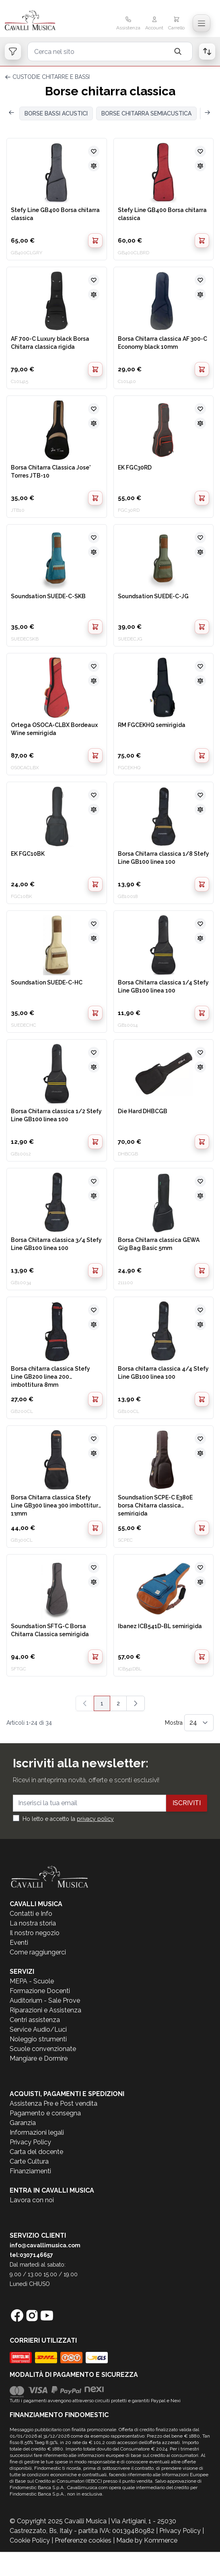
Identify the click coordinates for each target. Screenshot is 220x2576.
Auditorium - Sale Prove (45, 2000)
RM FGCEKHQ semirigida (151, 725)
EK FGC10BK (28, 853)
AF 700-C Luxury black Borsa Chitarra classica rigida (50, 343)
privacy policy (95, 1819)
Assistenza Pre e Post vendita (53, 2103)
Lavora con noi (32, 2200)
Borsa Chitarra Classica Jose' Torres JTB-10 (50, 471)
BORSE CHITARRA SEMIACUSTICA (146, 113)
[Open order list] (207, 51)
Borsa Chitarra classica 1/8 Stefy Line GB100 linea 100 (163, 857)
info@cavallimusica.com (45, 2245)
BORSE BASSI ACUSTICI (56, 113)
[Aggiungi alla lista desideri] (93, 151)
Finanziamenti (30, 2171)
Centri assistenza (35, 2020)
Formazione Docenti (40, 1991)
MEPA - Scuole (32, 1981)
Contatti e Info (31, 1913)
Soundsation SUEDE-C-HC (46, 982)
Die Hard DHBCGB (142, 1111)
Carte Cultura (29, 2161)
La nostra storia (33, 1923)
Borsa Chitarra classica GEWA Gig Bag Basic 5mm (158, 1244)
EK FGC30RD (135, 467)
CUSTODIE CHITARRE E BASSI (51, 77)
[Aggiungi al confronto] (93, 165)
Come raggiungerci (38, 1952)
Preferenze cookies (83, 2540)
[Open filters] (13, 51)
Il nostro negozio (35, 1933)
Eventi (19, 1942)
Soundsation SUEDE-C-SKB (48, 596)
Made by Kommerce (146, 2540)
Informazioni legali (37, 2132)
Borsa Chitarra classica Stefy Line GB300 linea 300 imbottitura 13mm (56, 1505)
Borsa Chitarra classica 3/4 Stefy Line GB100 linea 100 (56, 1244)
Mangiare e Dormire (39, 2058)
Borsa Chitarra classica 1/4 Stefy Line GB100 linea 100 (163, 986)
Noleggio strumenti (38, 2039)
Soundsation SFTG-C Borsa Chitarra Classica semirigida (50, 1630)
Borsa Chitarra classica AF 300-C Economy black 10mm (162, 343)
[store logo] (39, 21)
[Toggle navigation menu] (201, 23)
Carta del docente (36, 2152)
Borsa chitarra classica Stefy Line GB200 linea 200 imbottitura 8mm (50, 1376)
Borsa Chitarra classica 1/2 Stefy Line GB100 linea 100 (56, 1115)
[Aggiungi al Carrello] (95, 240)
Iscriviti (187, 1803)
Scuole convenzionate (43, 2049)
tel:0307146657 (31, 2255)
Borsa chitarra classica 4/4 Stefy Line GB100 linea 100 (163, 1372)
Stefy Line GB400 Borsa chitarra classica (55, 214)
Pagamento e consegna (45, 2113)
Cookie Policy (30, 2540)
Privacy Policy (30, 2142)
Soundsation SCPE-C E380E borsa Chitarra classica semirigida (155, 1505)
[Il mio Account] (154, 24)
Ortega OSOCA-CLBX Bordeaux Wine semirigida (54, 729)
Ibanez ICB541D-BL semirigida (160, 1626)
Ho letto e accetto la (68, 1819)
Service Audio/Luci (38, 2029)
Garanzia (23, 2123)
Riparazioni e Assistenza (45, 2010)
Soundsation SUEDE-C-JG (153, 596)
